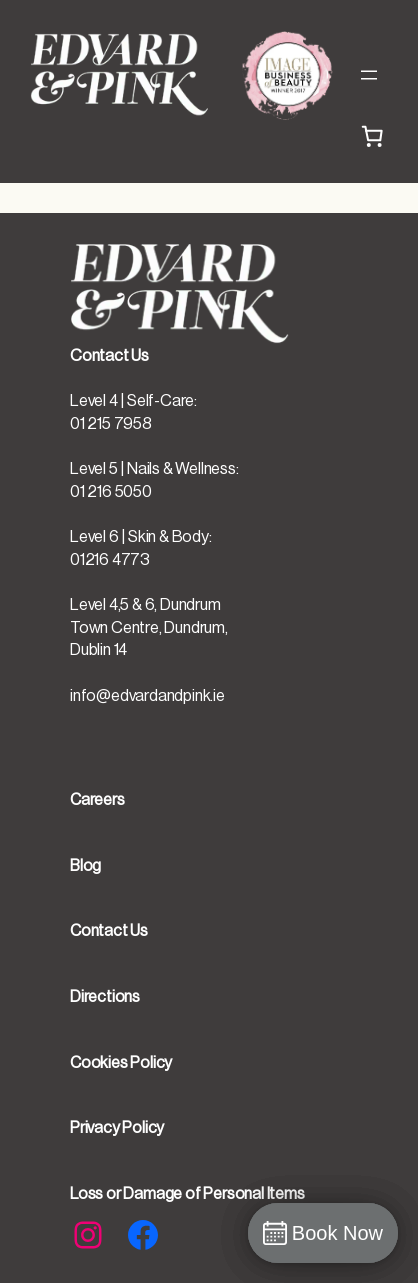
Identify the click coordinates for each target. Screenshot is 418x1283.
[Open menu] (369, 75)
